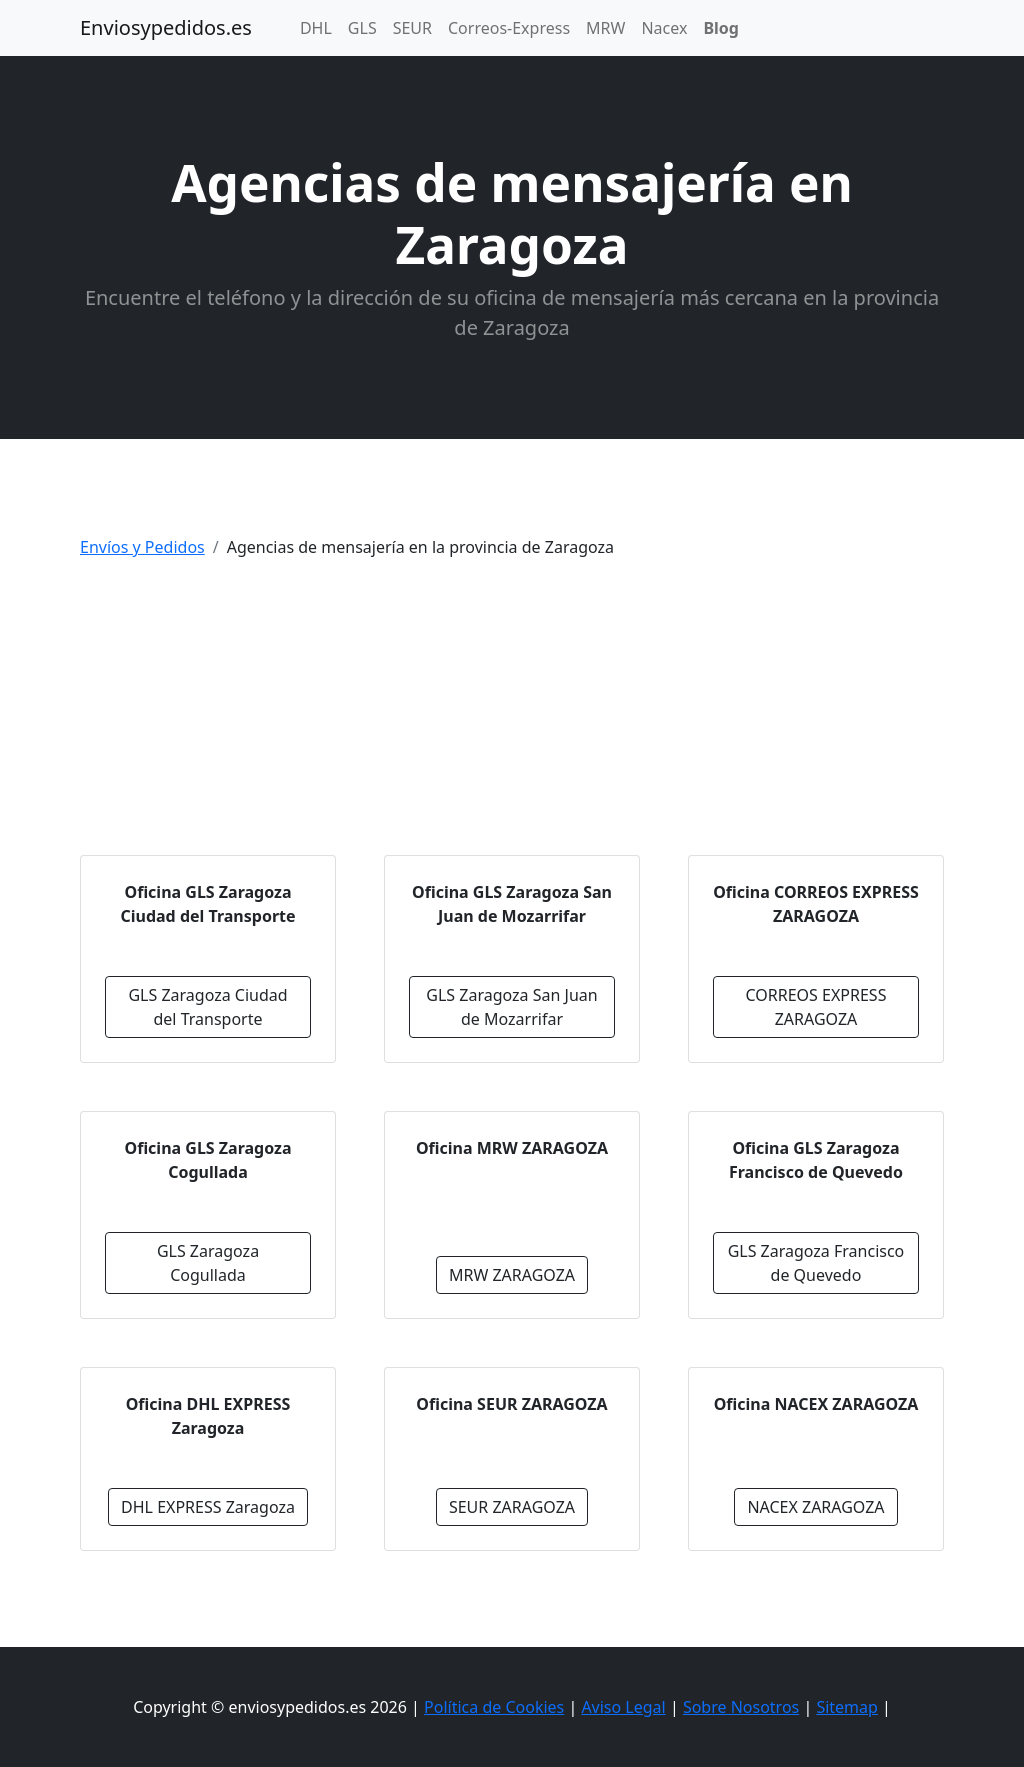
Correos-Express (509, 28)
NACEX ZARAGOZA (815, 1507)
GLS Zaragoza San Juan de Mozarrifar (511, 1007)
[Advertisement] (512, 715)
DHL (316, 28)
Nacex (664, 28)
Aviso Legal (623, 1707)
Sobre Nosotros (741, 1707)
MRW (605, 28)
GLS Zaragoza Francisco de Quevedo (816, 1263)
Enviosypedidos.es (166, 27)
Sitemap (847, 1707)
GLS (362, 28)
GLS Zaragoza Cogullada (208, 1263)
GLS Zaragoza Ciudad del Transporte (207, 1007)
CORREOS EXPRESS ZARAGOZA (816, 1007)
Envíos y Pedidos (142, 547)
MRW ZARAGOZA (512, 1275)
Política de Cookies (494, 1707)
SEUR (412, 28)
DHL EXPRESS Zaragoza (208, 1507)
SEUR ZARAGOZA (512, 1507)
